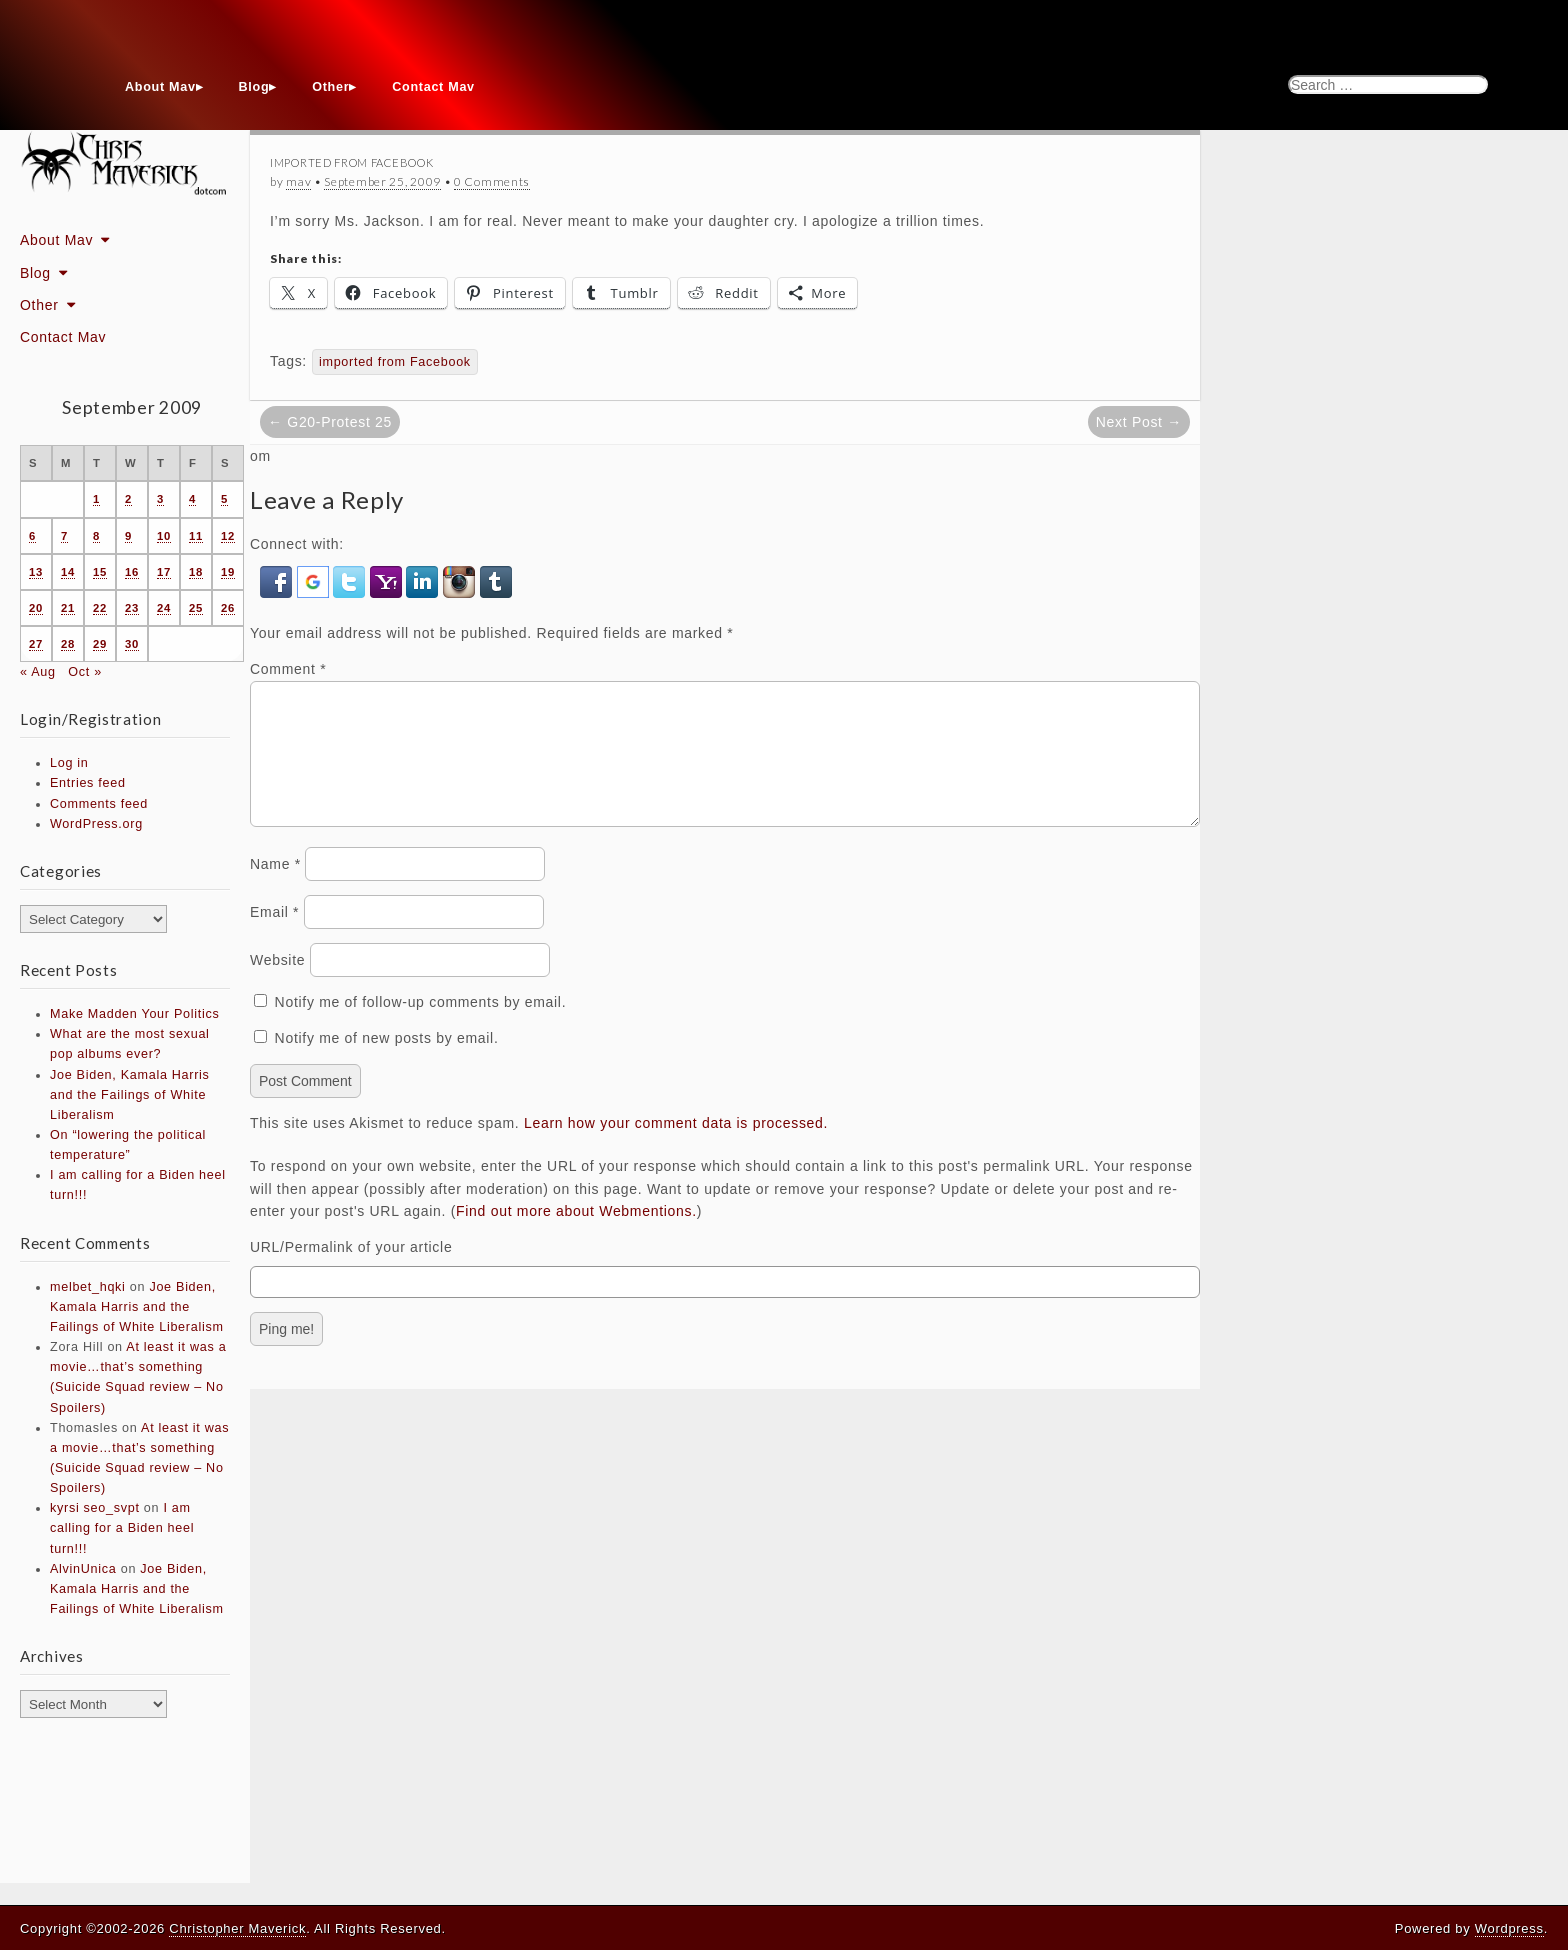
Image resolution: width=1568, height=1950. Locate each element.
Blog (254, 87)
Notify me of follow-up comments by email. (421, 1026)
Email (274, 936)
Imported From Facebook (351, 162)
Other (330, 87)
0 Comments (492, 181)
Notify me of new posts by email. (387, 1062)
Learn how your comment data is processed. (676, 1147)
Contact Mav (433, 87)
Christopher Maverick (237, 1928)
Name (275, 888)
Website (277, 984)
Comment (288, 669)
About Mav (160, 87)
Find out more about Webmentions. (576, 1235)
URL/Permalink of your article (351, 1271)
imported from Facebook (395, 362)
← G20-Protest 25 (330, 422)
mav (298, 181)
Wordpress (1509, 1928)
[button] (278, 581)
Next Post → (1139, 422)
